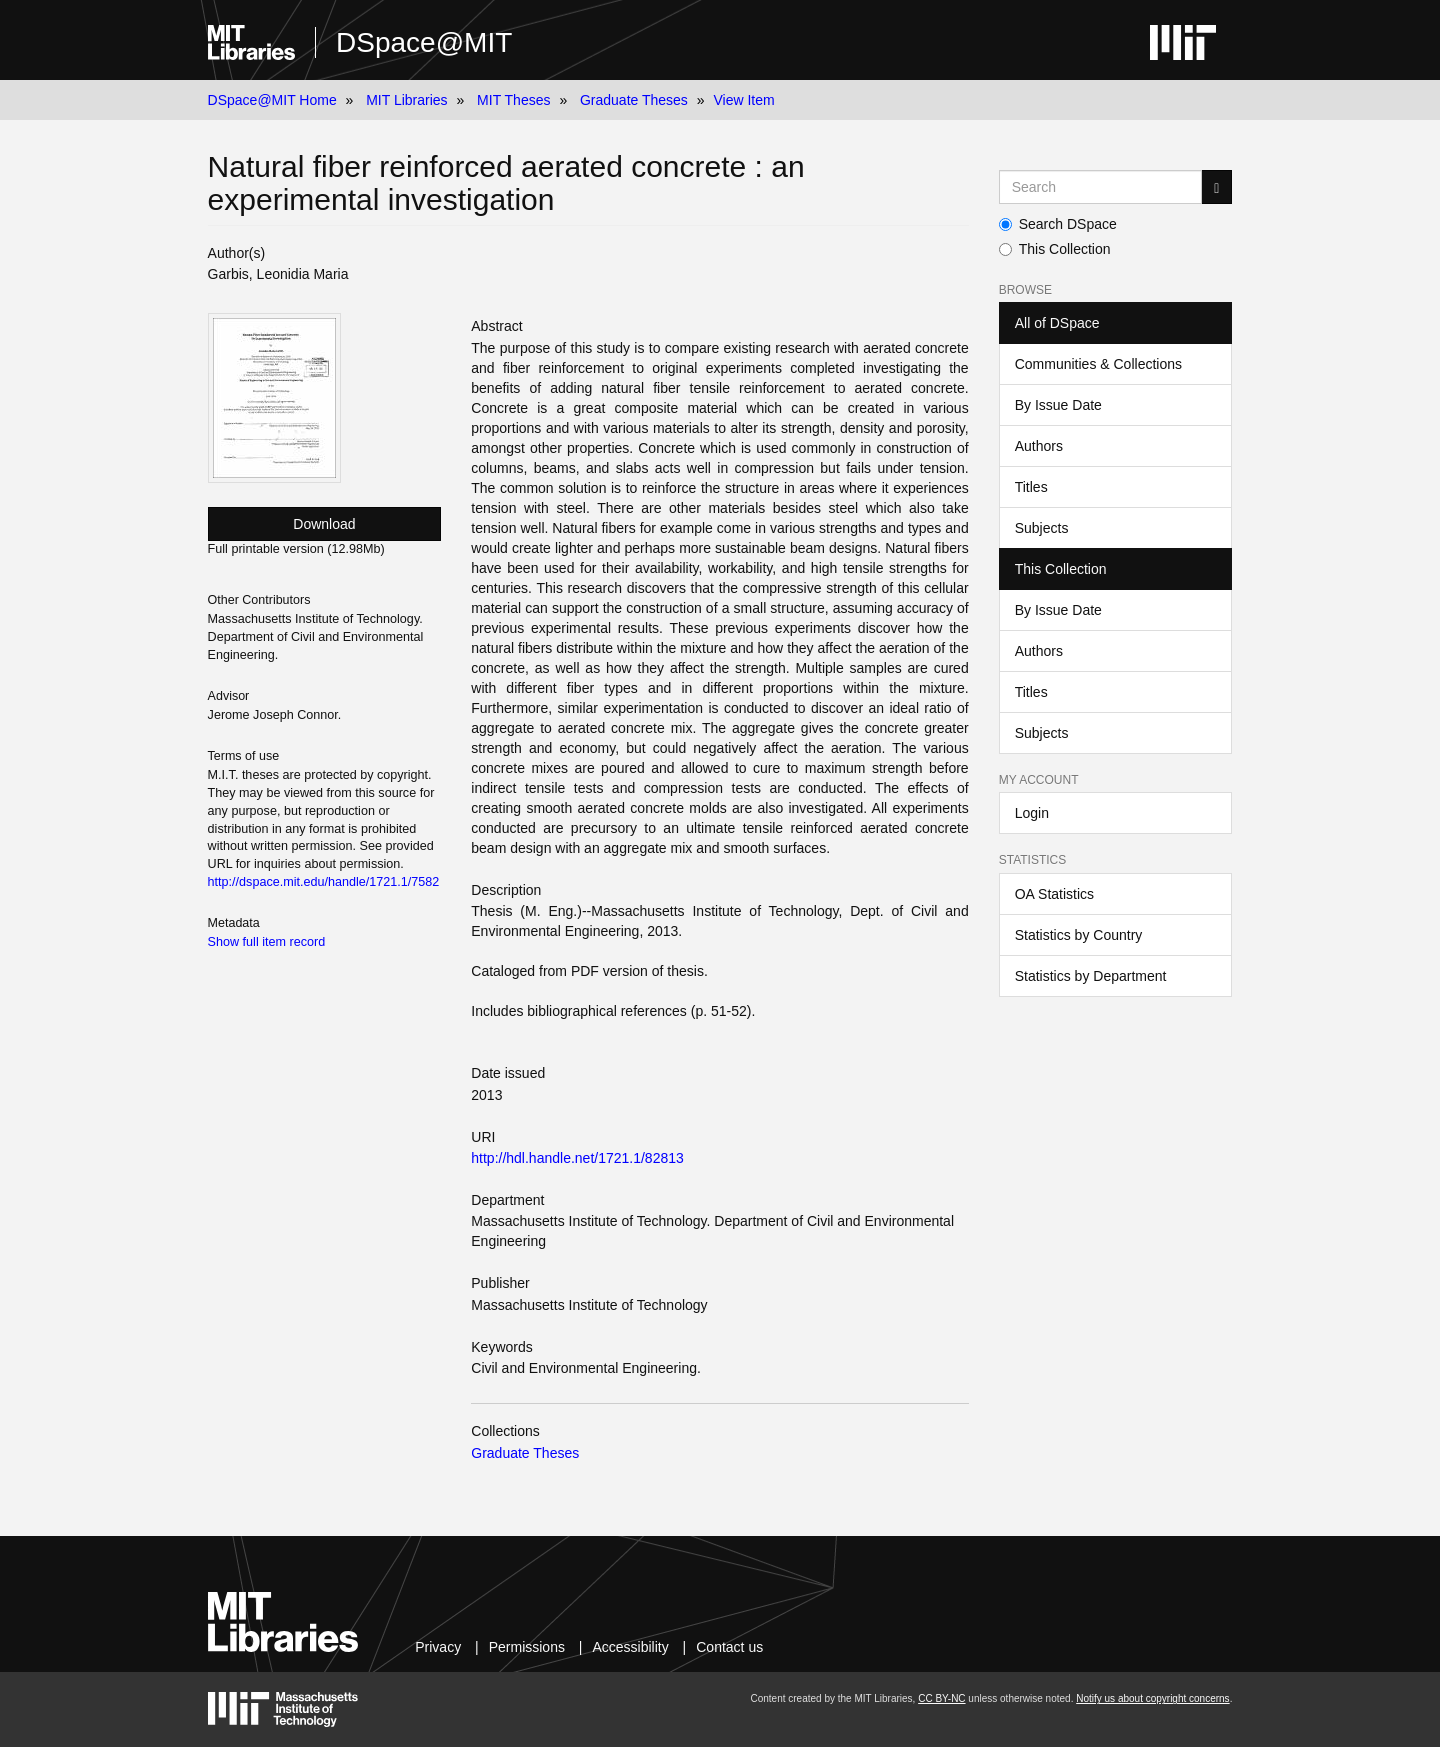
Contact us (729, 1647)
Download (324, 524)
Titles (1031, 487)
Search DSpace (1058, 224)
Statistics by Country (1079, 935)
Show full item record (267, 942)
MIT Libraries (406, 100)
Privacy (438, 1647)
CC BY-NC (941, 1698)
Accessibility (630, 1647)
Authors (1039, 446)
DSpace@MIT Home (272, 100)
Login (1032, 813)
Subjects (1042, 528)
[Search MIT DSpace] (1101, 187)
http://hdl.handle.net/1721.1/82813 (577, 1158)
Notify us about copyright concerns (1152, 1698)
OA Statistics (1054, 894)
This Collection (1055, 249)
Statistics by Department (1091, 976)
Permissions (527, 1647)
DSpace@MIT (424, 42)
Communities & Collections (1098, 364)
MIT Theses (513, 100)
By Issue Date (1058, 405)
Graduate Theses (634, 100)
